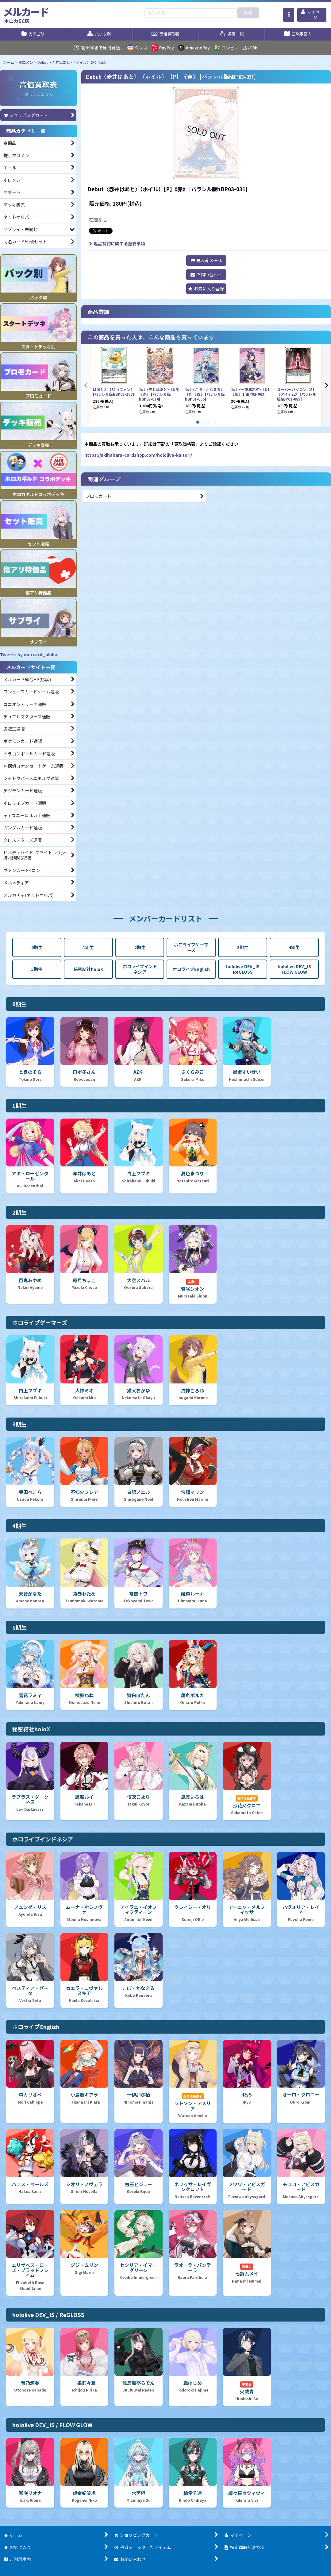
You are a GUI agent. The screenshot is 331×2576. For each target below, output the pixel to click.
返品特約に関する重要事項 (117, 243)
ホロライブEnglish (191, 969)
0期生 (36, 947)
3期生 (242, 947)
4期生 (294, 947)
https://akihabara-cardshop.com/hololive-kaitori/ (138, 455)
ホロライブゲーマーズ (191, 947)
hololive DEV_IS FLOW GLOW (294, 969)
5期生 (36, 969)
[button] (288, 15)
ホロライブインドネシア (140, 969)
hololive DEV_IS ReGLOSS (243, 969)
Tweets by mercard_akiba (28, 654)
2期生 (139, 947)
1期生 (88, 947)
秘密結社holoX (88, 969)
